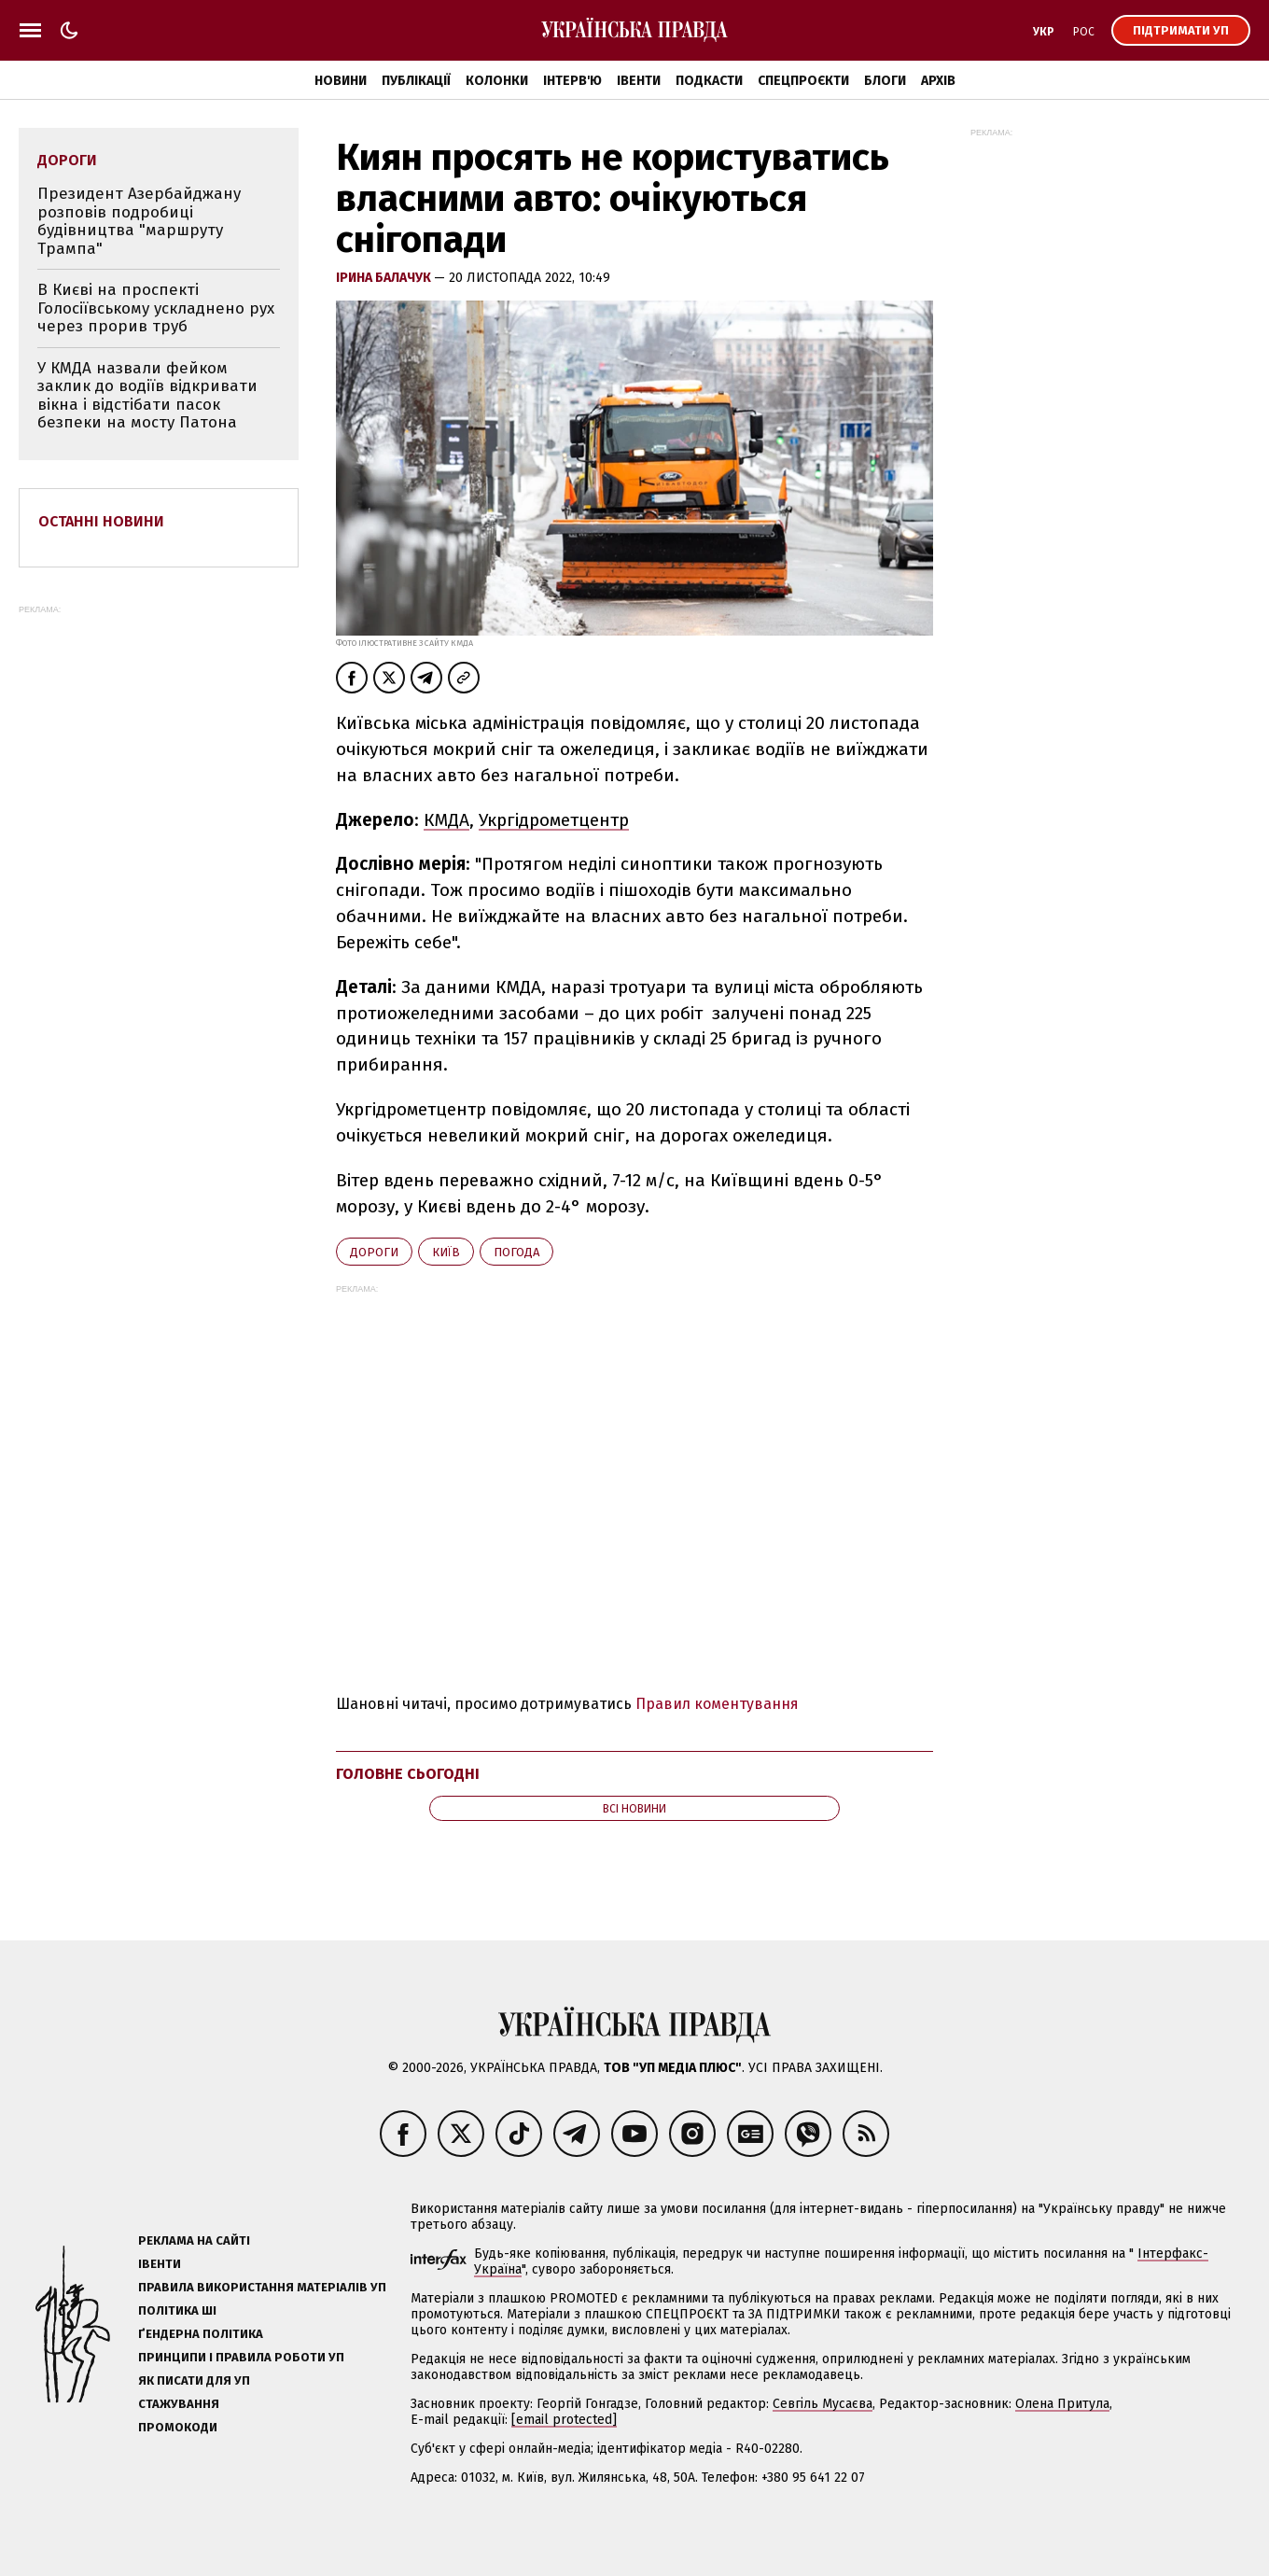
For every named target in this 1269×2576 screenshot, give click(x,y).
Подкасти (709, 81)
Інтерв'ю (572, 81)
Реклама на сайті (194, 2240)
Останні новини (101, 521)
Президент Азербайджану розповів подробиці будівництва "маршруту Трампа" (139, 221)
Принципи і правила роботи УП (241, 2357)
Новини (340, 81)
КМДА (446, 820)
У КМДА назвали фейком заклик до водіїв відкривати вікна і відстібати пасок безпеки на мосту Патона (147, 395)
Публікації (416, 81)
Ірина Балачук (385, 278)
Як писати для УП (194, 2380)
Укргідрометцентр (554, 820)
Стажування (178, 2404)
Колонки (497, 81)
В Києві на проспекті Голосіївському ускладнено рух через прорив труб (155, 308)
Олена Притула (1062, 2404)
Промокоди (177, 2427)
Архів (938, 81)
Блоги (885, 81)
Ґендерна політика (200, 2334)
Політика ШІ (177, 2310)
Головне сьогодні (408, 1774)
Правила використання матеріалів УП (262, 2287)
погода (516, 1252)
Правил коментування (717, 1704)
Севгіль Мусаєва (822, 2404)
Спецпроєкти (803, 81)
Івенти (639, 81)
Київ (446, 1252)
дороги (374, 1252)
